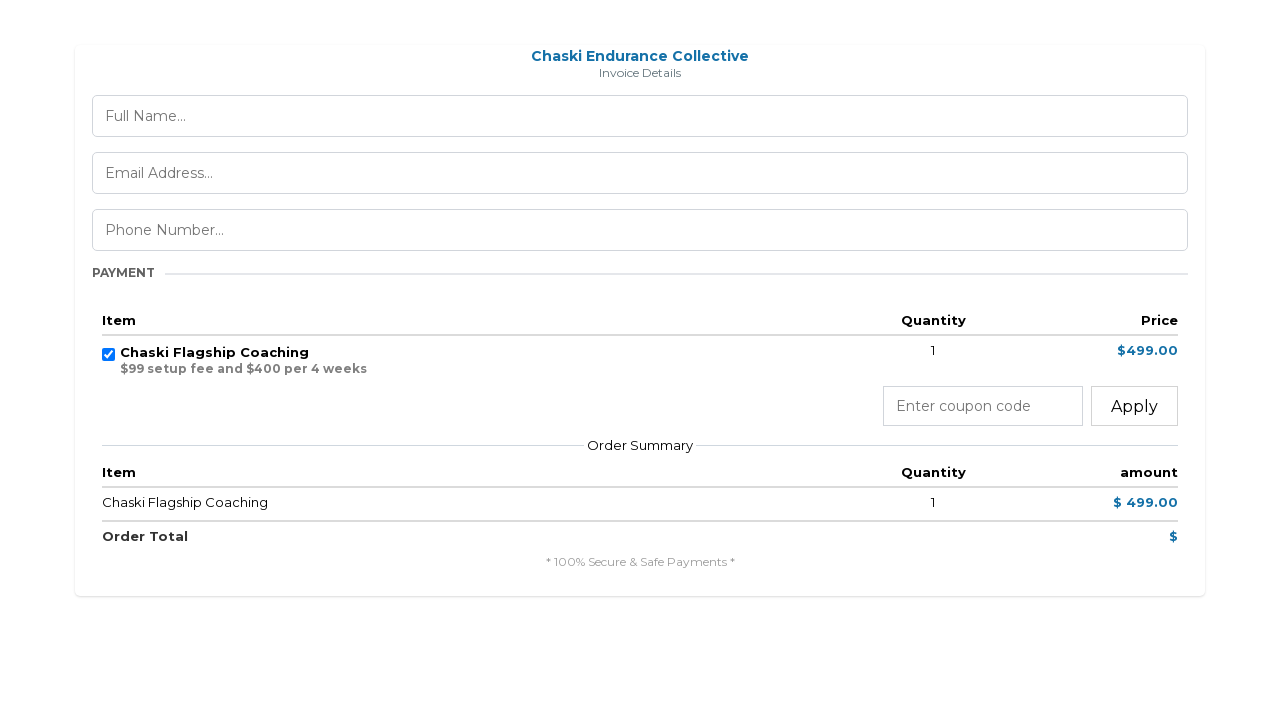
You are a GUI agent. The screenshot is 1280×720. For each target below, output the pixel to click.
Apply (1134, 406)
